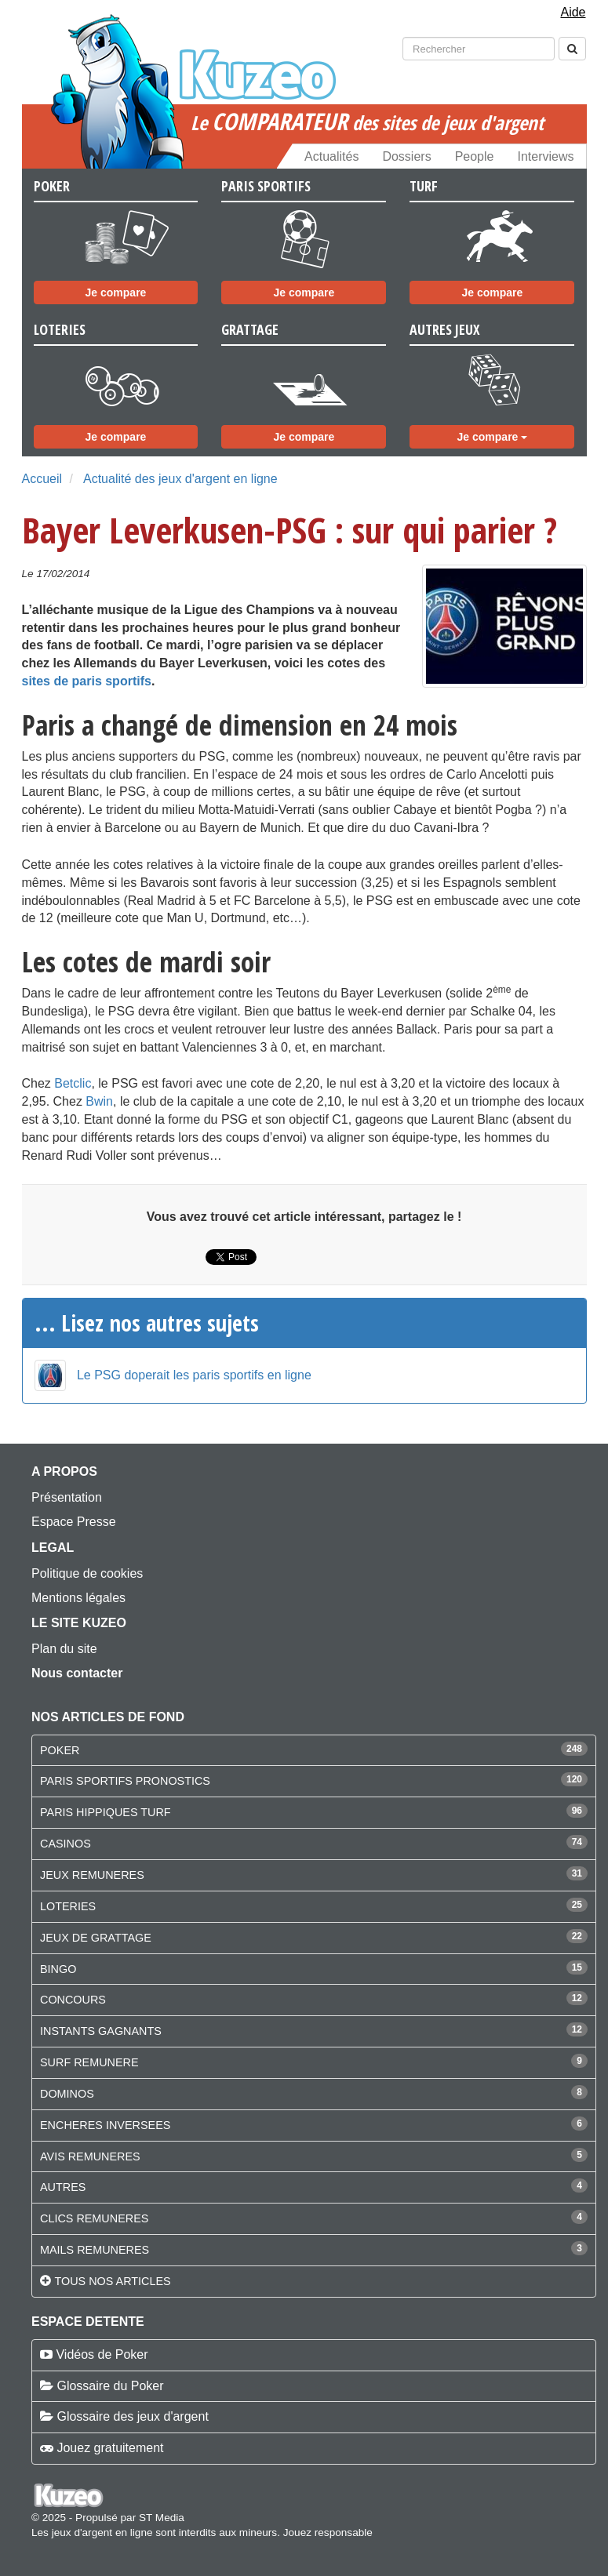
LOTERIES (68, 1906)
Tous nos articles (112, 2281)
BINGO (58, 1969)
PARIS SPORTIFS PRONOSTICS (125, 1781)
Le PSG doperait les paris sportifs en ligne (194, 1375)
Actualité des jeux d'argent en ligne (180, 478)
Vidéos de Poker (101, 2354)
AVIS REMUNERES (90, 2156)
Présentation (66, 1497)
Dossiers (406, 156)
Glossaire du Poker (109, 2386)
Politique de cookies (87, 1573)
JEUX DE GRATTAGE (95, 1937)
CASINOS (65, 1843)
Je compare (116, 292)
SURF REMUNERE (89, 2062)
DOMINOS (67, 2093)
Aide (572, 12)
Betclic (72, 1083)
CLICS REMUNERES (94, 2218)
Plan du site (64, 1648)
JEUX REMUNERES (92, 1875)
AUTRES (63, 2187)
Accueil (42, 478)
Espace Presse (73, 1521)
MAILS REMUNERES (94, 2250)
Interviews (545, 156)
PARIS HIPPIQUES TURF (105, 1812)
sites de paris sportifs (86, 681)
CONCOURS (73, 1999)
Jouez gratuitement (109, 2447)
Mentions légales (78, 1597)
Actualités (331, 156)
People (474, 156)
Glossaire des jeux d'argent (132, 2416)
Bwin (99, 1101)
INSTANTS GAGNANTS (101, 2031)
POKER (59, 1750)
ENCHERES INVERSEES (105, 2125)
